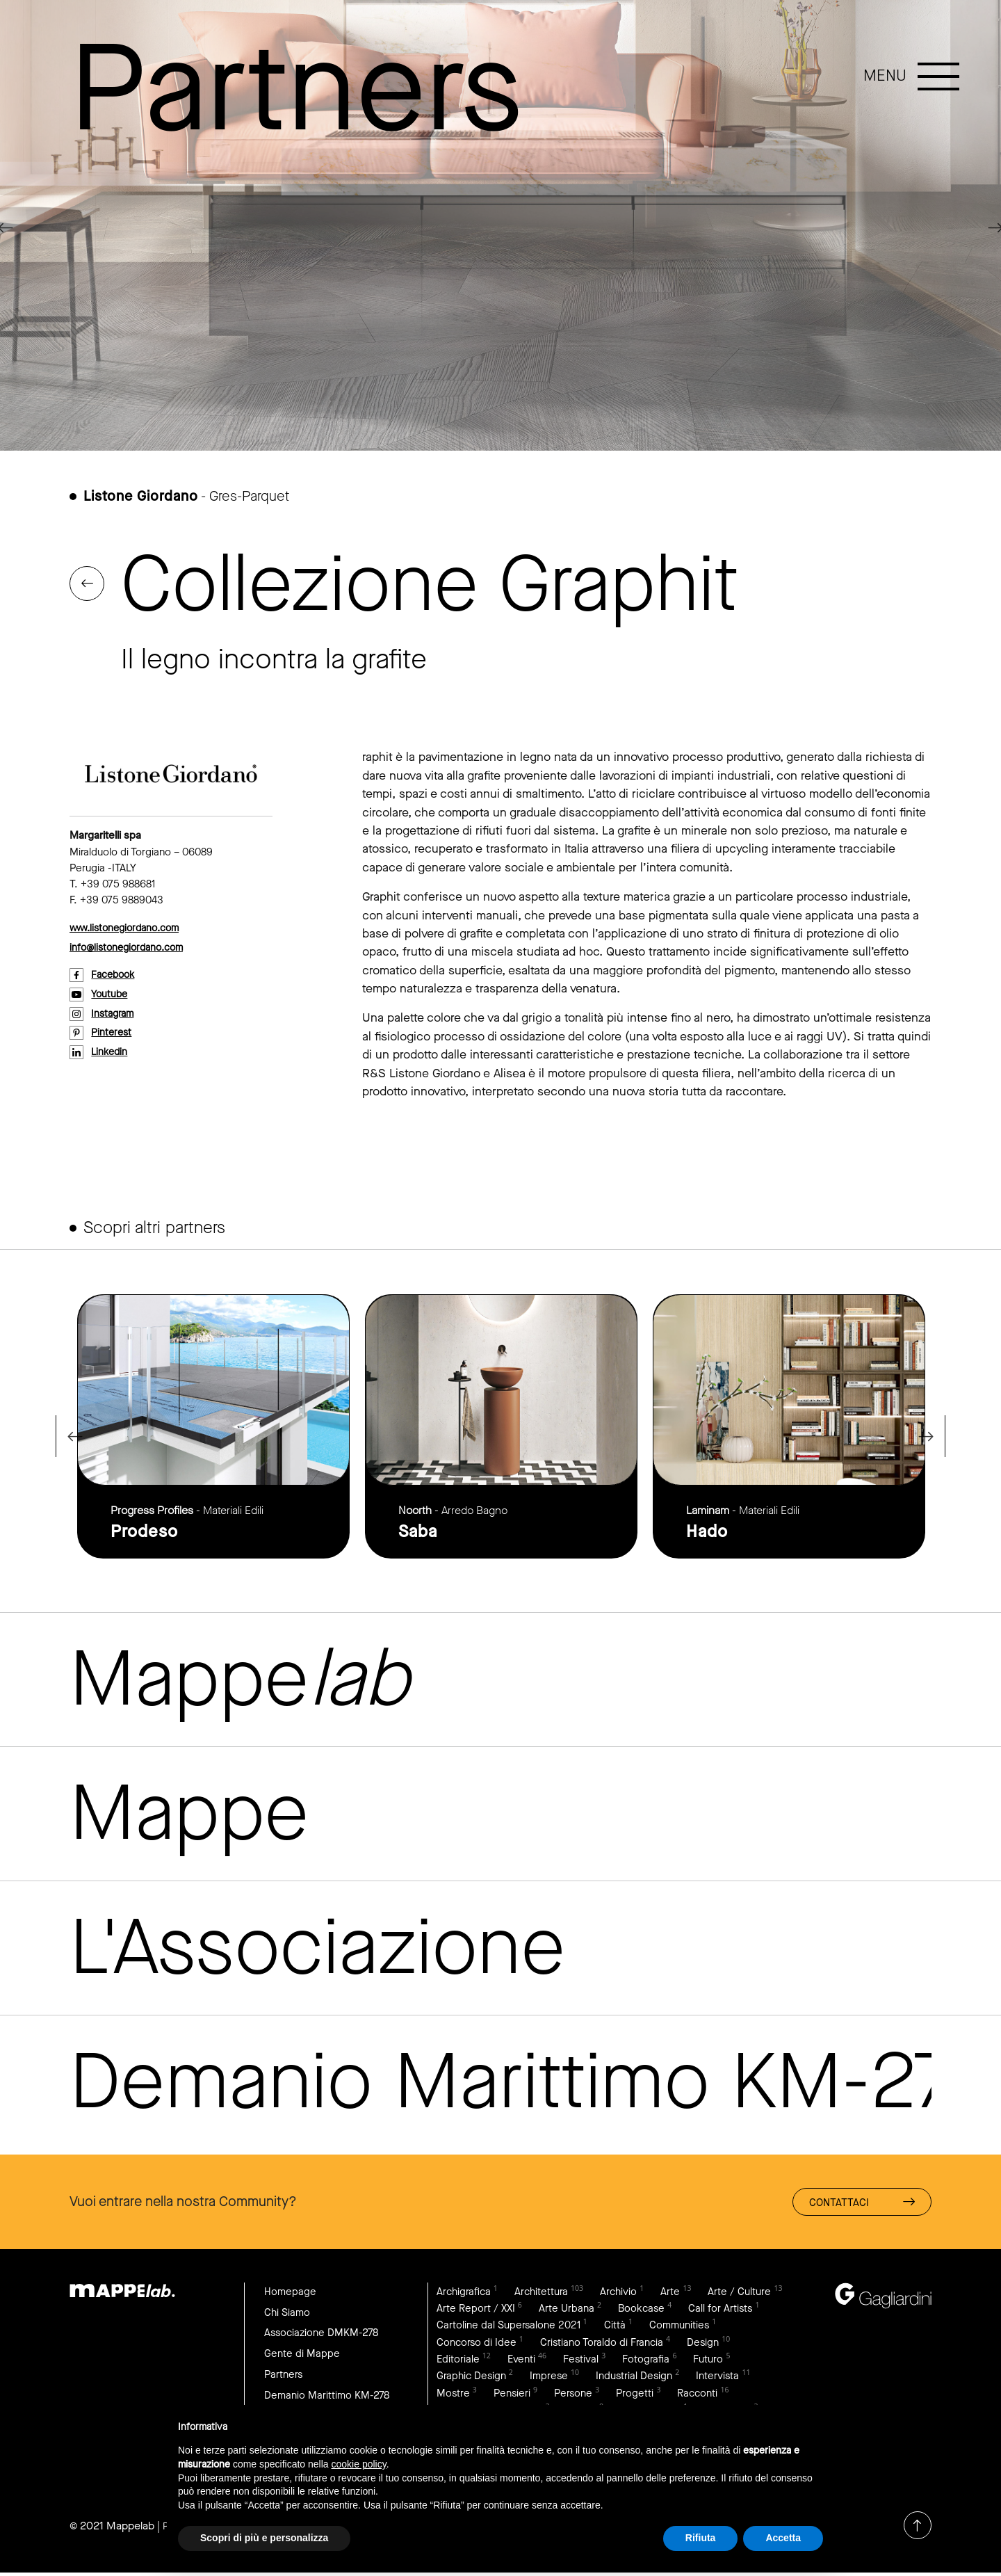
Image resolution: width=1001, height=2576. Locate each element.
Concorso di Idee (564, 2342)
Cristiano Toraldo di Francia (692, 2342)
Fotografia (712, 2359)
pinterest (113, 1034)
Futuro (453, 2376)
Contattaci (861, 2200)
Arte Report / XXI (569, 2307)
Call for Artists (469, 2324)
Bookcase (738, 2307)
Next (931, 1436)
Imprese (608, 2376)
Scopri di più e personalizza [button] (264, 2537)
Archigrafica (465, 2290)
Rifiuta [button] (700, 2537)
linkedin (111, 1054)
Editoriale (520, 2359)
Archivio (624, 2290)
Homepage (290, 2290)
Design (453, 2359)
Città (708, 2324)
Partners (284, 2375)
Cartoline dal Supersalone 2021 (600, 2324)
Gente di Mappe (302, 2353)
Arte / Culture (469, 2307)
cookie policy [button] (359, 2464)
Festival (646, 2359)
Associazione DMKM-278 (325, 2333)
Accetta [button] (783, 2537)
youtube (111, 995)
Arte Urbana (661, 2307)
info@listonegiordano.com (131, 948)
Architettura (545, 2290)
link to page (213, 1425)
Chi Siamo (288, 2311)
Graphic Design (528, 2376)
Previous (69, 1436)
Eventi (584, 2359)
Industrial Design (695, 2376)
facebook (116, 976)
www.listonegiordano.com (129, 928)
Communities (468, 2342)
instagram (115, 1015)
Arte (677, 2290)
